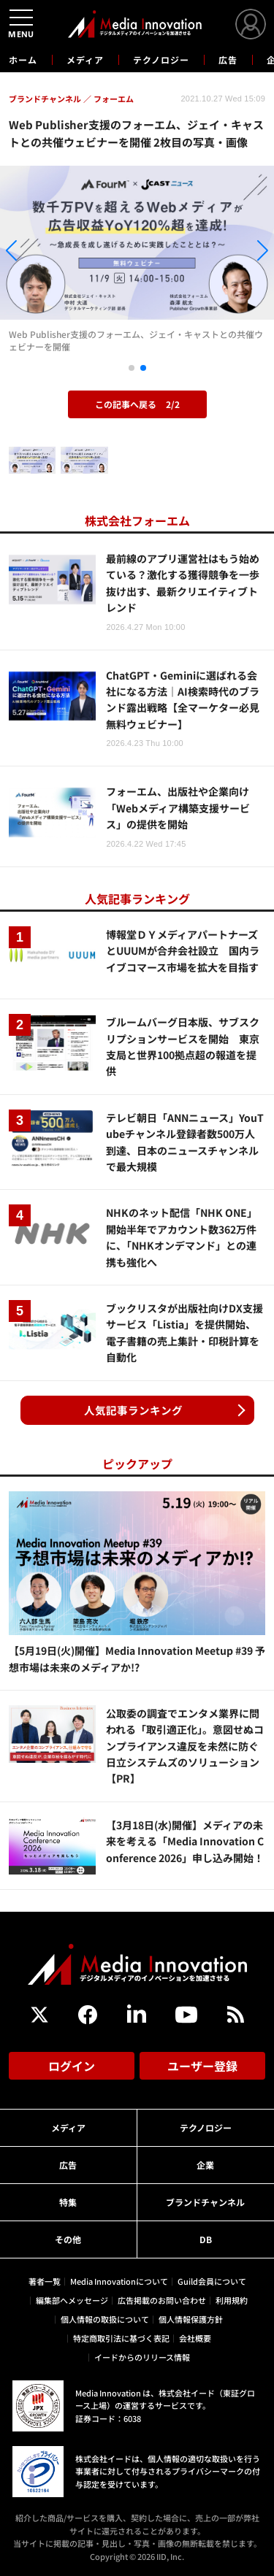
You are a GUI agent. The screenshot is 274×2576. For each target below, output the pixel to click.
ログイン (71, 2066)
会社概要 (195, 2338)
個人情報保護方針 (191, 2319)
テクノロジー (161, 59)
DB (205, 2239)
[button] (41, 253)
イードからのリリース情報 (142, 2357)
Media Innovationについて (119, 2281)
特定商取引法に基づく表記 (121, 2338)
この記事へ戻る (137, 404)
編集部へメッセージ (72, 2300)
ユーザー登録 (202, 2066)
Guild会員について (212, 2281)
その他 (68, 2239)
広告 (227, 59)
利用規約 (232, 2300)
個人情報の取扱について (105, 2319)
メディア (85, 59)
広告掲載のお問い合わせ (162, 2300)
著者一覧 (44, 2281)
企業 (205, 2164)
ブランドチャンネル (205, 2202)
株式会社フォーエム (137, 520)
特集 (68, 2202)
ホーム (23, 60)
